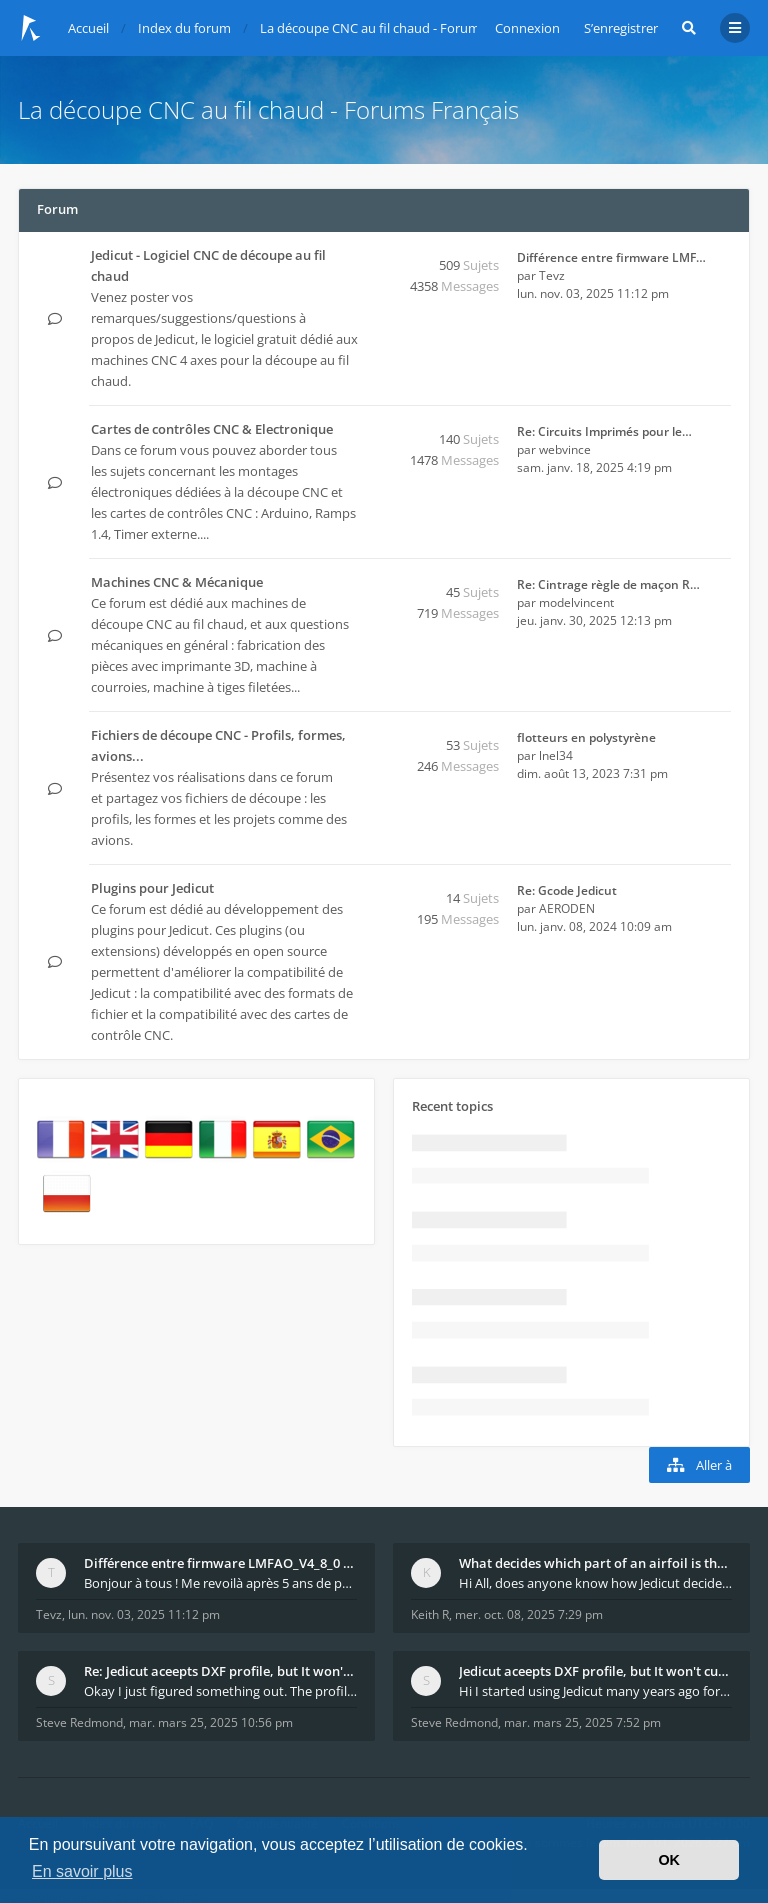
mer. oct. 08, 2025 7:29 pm (529, 1614)
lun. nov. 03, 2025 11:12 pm (144, 1614)
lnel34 (556, 755)
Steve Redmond (79, 1722)
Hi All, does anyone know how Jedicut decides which (595, 1583)
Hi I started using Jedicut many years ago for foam (595, 1691)
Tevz (552, 275)
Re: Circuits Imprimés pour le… (604, 431)
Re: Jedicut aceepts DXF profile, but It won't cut (220, 1671)
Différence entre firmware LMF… (611, 257)
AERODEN (567, 908)
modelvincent (576, 602)
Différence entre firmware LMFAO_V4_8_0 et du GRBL (220, 1563)
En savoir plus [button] (82, 1871)
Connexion (527, 28)
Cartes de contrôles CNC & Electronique (212, 429)
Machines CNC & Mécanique (177, 582)
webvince (565, 449)
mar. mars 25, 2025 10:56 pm (211, 1722)
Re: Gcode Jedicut (567, 890)
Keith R (430, 1614)
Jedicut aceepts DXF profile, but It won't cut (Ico (595, 1671)
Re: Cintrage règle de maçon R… (608, 584)
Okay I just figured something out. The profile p (220, 1691)
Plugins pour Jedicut (152, 888)
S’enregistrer (621, 28)
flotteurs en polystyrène (586, 737)
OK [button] (669, 1860)
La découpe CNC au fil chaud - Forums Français (268, 109)
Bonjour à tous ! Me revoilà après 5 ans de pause (220, 1583)
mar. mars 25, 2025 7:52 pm (582, 1722)
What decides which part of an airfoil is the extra (595, 1563)
